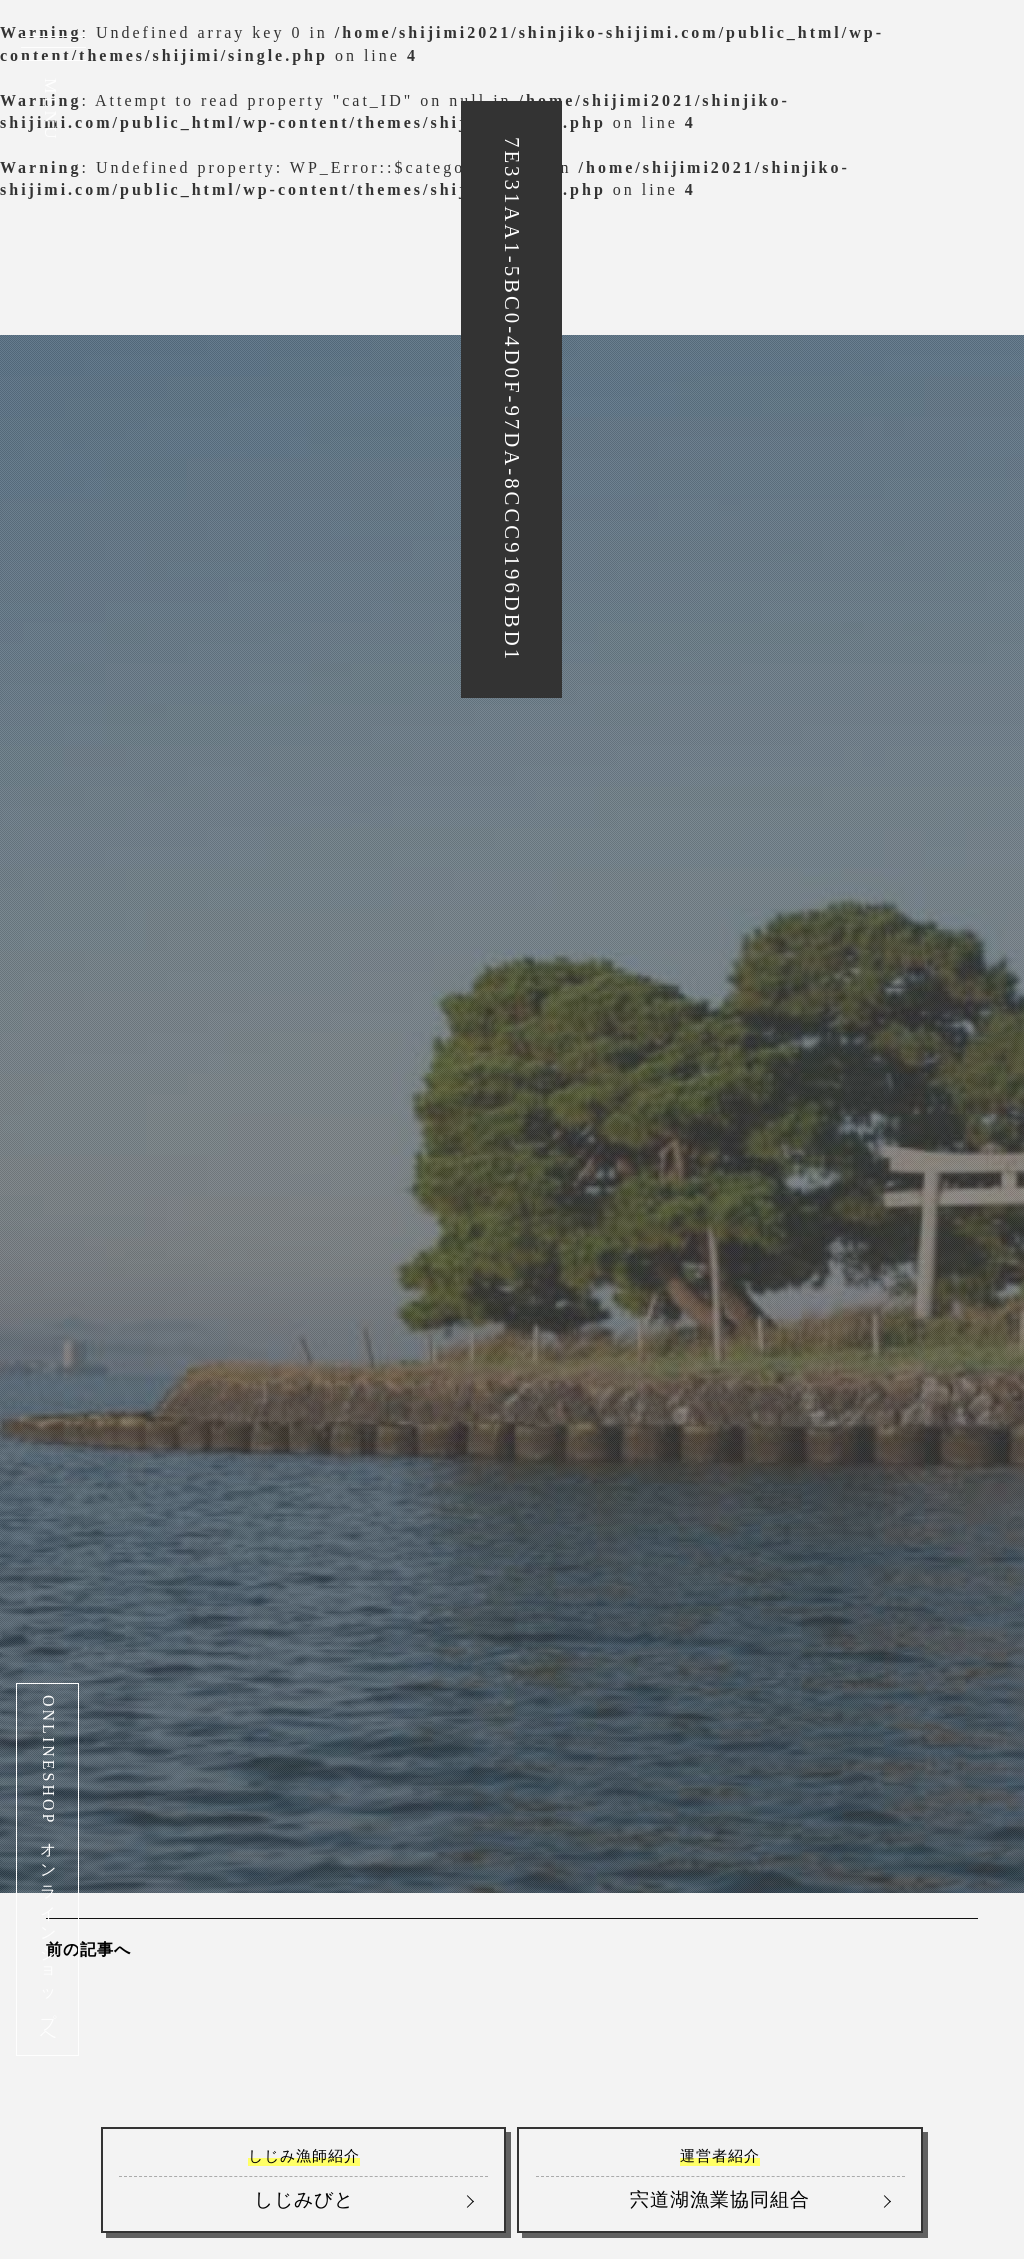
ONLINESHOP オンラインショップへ (48, 1869)
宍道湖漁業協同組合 (720, 2178)
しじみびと (303, 2178)
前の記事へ (88, 1949)
